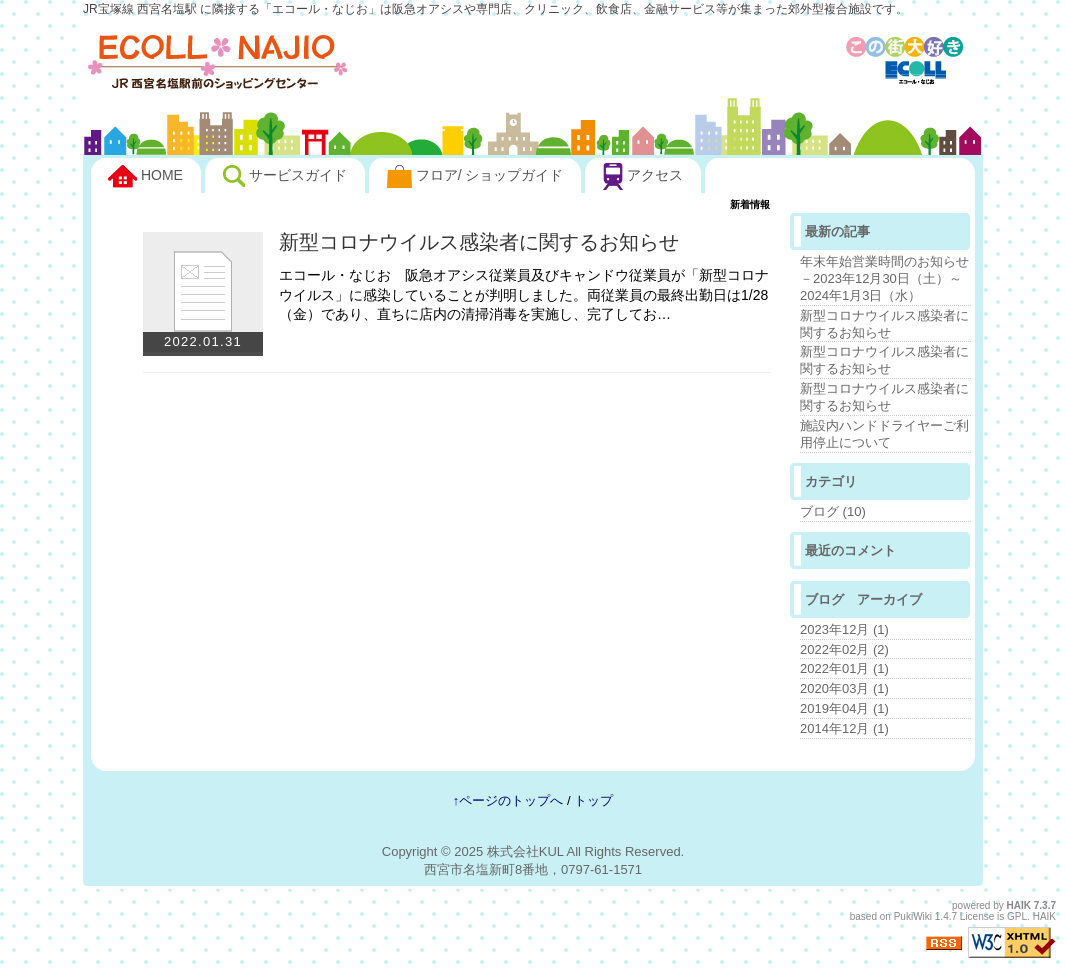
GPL (1017, 916)
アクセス (643, 176)
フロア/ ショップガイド (475, 176)
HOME (145, 177)
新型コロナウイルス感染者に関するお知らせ (479, 242)
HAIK (1019, 905)
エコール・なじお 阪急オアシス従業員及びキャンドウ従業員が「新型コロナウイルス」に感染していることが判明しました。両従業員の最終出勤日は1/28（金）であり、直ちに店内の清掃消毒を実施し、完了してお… (524, 294)
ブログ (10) (833, 511)
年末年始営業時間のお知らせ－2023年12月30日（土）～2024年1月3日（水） (884, 278)
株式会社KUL (525, 851)
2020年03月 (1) (844, 688)
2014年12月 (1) (844, 728)
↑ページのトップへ (508, 800)
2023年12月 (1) (844, 629)
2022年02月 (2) (844, 649)
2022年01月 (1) (844, 668)
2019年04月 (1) (844, 708)
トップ (593, 800)
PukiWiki (913, 916)
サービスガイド (285, 176)
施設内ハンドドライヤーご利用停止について (884, 434)
